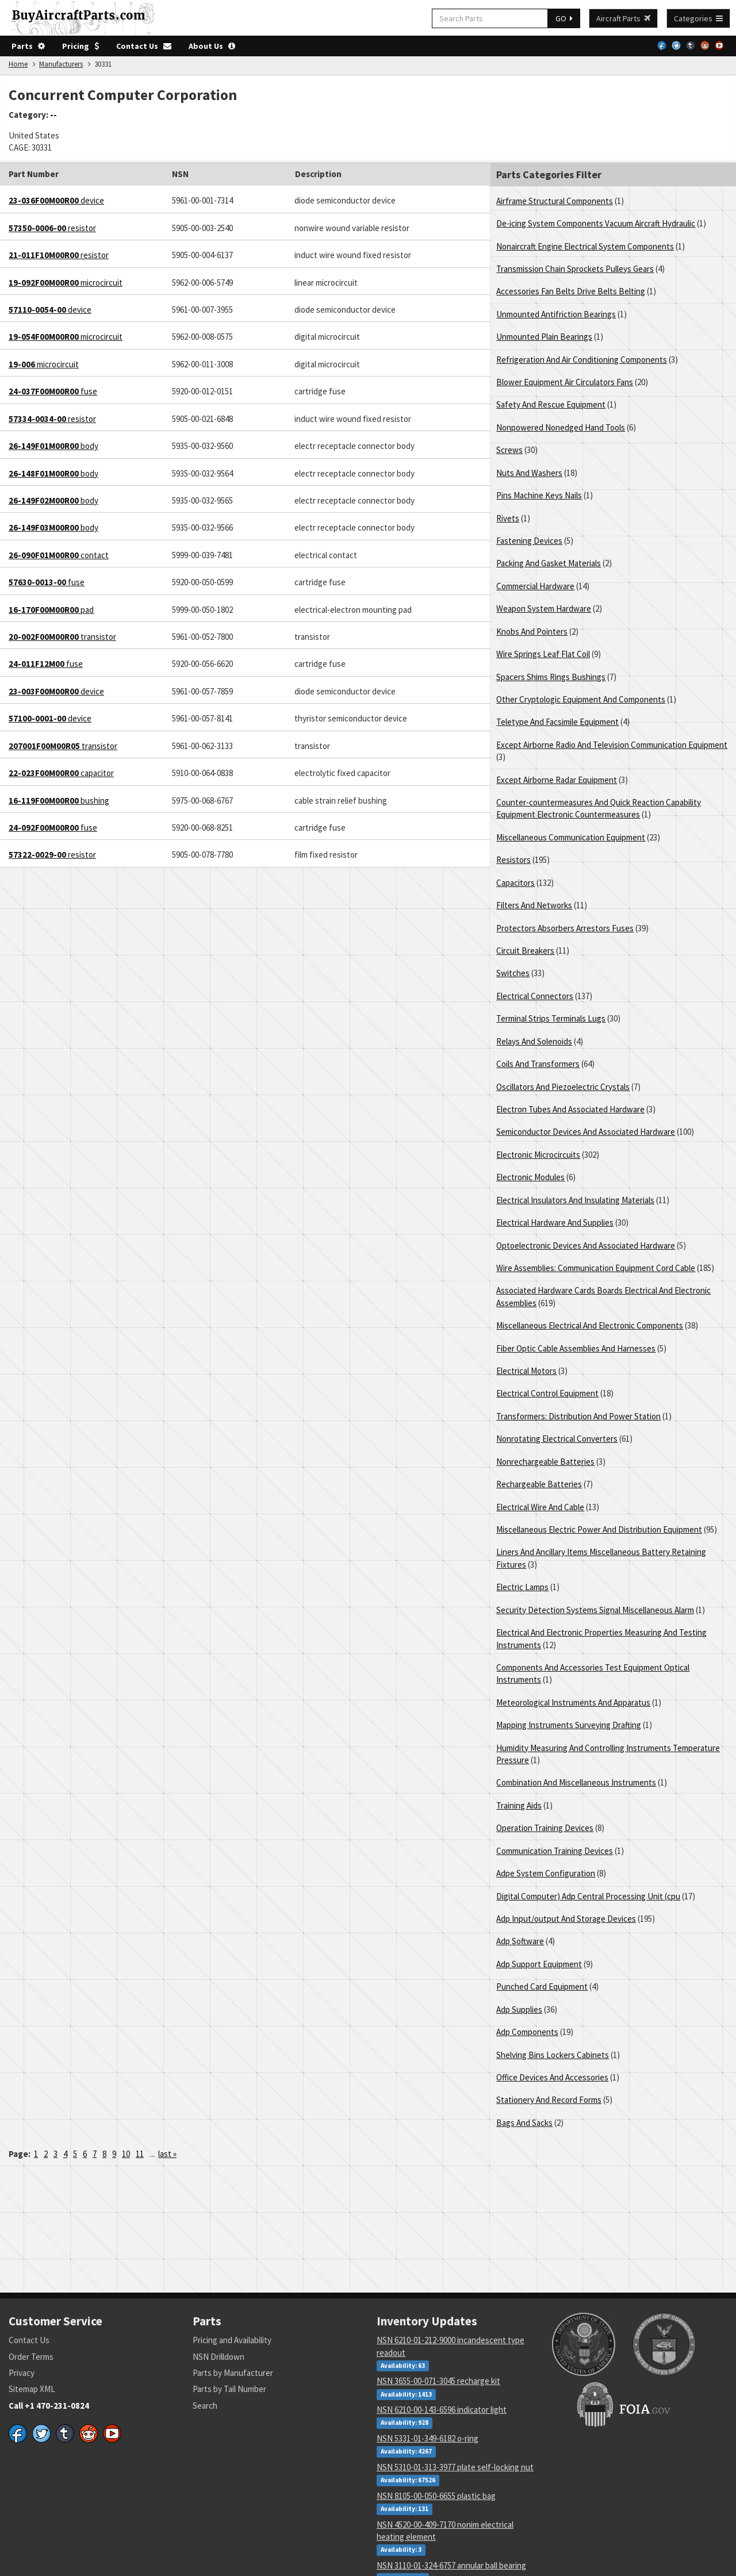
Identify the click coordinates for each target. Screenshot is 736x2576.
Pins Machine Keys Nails (539, 495)
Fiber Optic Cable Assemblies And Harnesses (576, 1348)
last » (167, 2153)
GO (564, 18)
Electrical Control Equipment (547, 1393)
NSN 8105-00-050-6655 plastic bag (436, 2495)
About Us (212, 46)
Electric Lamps (522, 1586)
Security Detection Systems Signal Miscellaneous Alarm (595, 1609)
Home (18, 64)
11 (140, 2153)
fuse (53, 391)
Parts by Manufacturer (233, 2372)
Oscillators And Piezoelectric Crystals (563, 1086)
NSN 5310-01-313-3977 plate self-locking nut (455, 2467)
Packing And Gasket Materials (548, 563)
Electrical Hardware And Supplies (555, 1222)
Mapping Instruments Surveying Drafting (568, 1724)
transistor (62, 636)
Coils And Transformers (538, 1063)
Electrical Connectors (534, 996)
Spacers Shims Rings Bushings (550, 676)
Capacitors (515, 882)
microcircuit (65, 282)
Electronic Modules (530, 1177)
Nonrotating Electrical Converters (557, 1438)
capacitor (61, 772)
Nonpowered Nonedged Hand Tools (560, 427)
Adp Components (527, 2031)
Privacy (21, 2372)
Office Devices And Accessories (552, 2077)
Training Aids (519, 1805)
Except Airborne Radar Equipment (556, 779)
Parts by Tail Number (229, 2388)
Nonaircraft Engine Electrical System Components (585, 246)
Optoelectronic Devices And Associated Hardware (585, 1245)
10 (126, 2153)
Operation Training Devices (544, 1827)
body (53, 445)
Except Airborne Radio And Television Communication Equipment (611, 744)
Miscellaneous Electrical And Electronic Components (589, 1325)
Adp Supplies (519, 2009)
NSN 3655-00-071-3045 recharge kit (438, 2380)
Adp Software (520, 1941)
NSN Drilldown (218, 2356)
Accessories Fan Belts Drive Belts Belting (570, 291)
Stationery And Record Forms (548, 2099)
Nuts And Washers (529, 472)
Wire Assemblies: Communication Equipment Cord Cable (595, 1267)
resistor (52, 227)
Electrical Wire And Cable (540, 1507)
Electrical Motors (526, 1370)
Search (205, 2405)
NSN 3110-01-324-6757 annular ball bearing (451, 2565)
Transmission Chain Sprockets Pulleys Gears (575, 268)
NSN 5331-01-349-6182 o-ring (427, 2438)
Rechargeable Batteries (539, 1484)
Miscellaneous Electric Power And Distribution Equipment (599, 1529)
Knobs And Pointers (532, 631)
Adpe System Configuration (545, 1873)
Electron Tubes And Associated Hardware (570, 1109)
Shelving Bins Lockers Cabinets (552, 2054)
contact (59, 555)
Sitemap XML (32, 2388)
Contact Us (143, 46)
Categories (698, 18)
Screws (509, 449)
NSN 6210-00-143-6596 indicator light (442, 2409)
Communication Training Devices (554, 1850)
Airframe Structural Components (554, 200)
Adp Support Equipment (539, 1964)
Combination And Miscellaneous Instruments (576, 1782)
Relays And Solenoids (534, 1041)
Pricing (80, 46)
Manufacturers (61, 64)
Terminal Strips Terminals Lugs (550, 1018)
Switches (513, 973)
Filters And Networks (534, 905)
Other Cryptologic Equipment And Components (580, 699)
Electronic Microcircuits (538, 1154)
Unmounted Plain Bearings (544, 336)
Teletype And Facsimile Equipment (557, 721)
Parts (28, 46)
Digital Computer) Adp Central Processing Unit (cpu (588, 1896)
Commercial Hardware (535, 586)
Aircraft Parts (623, 18)
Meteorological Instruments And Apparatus (573, 1702)
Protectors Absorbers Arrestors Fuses (565, 928)
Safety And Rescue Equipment (550, 404)
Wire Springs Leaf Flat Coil (543, 653)
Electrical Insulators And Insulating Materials (575, 1200)
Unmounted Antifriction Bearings (556, 314)
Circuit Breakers (525, 950)
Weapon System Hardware (543, 608)
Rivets (507, 518)
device (56, 200)
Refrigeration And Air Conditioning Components (581, 359)
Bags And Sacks (524, 2122)
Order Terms (31, 2356)
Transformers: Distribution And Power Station (578, 1416)
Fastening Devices (529, 540)
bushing (59, 800)
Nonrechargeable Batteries (545, 1461)
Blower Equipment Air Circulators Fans (564, 382)
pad (51, 609)
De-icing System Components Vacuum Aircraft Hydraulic (595, 223)
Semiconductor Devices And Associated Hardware (585, 1131)
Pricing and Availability (232, 2340)
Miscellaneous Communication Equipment (570, 837)
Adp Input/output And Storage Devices (566, 1918)
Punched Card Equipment (542, 1986)
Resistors (513, 859)
